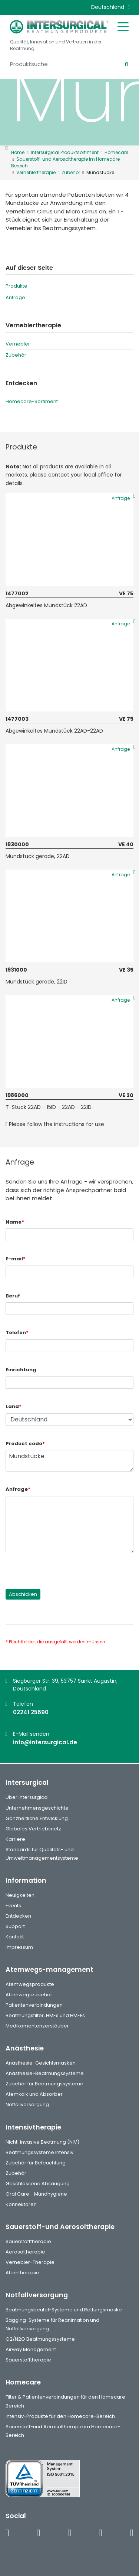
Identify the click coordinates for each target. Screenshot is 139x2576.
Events (13, 1905)
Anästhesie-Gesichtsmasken (41, 2062)
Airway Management (31, 2349)
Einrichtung (21, 1369)
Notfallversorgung (27, 2104)
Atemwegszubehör (29, 1994)
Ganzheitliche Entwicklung (37, 1818)
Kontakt (15, 1936)
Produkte (16, 285)
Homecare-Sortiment (32, 401)
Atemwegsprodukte (30, 1984)
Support (15, 1926)
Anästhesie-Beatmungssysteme (45, 2073)
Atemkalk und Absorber (34, 2094)
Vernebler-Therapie (30, 2262)
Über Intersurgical (27, 1797)
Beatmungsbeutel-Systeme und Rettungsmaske (64, 2309)
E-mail (16, 1258)
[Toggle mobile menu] (123, 26)
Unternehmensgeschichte (37, 1807)
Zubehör (16, 355)
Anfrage (15, 297)
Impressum (19, 1947)
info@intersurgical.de (45, 1742)
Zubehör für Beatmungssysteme (44, 2083)
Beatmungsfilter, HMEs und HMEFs (45, 2015)
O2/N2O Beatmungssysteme (40, 2339)
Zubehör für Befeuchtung (36, 2162)
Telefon (17, 1332)
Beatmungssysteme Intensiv (39, 2152)
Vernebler (18, 343)
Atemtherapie (22, 2272)
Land (13, 1406)
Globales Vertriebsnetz (33, 1828)
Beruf (13, 1295)
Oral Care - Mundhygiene (36, 2193)
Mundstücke (69, 1461)
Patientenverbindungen (34, 2005)
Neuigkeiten (20, 1895)
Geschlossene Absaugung (38, 2183)
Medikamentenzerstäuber (37, 2025)
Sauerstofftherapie (28, 2241)
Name (15, 1221)
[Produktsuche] (65, 64)
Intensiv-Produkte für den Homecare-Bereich (60, 2416)
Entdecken (18, 1915)
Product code (25, 1443)
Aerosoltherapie (25, 2251)
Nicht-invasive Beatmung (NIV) (42, 2141)
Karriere (15, 1839)
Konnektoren (21, 2204)
